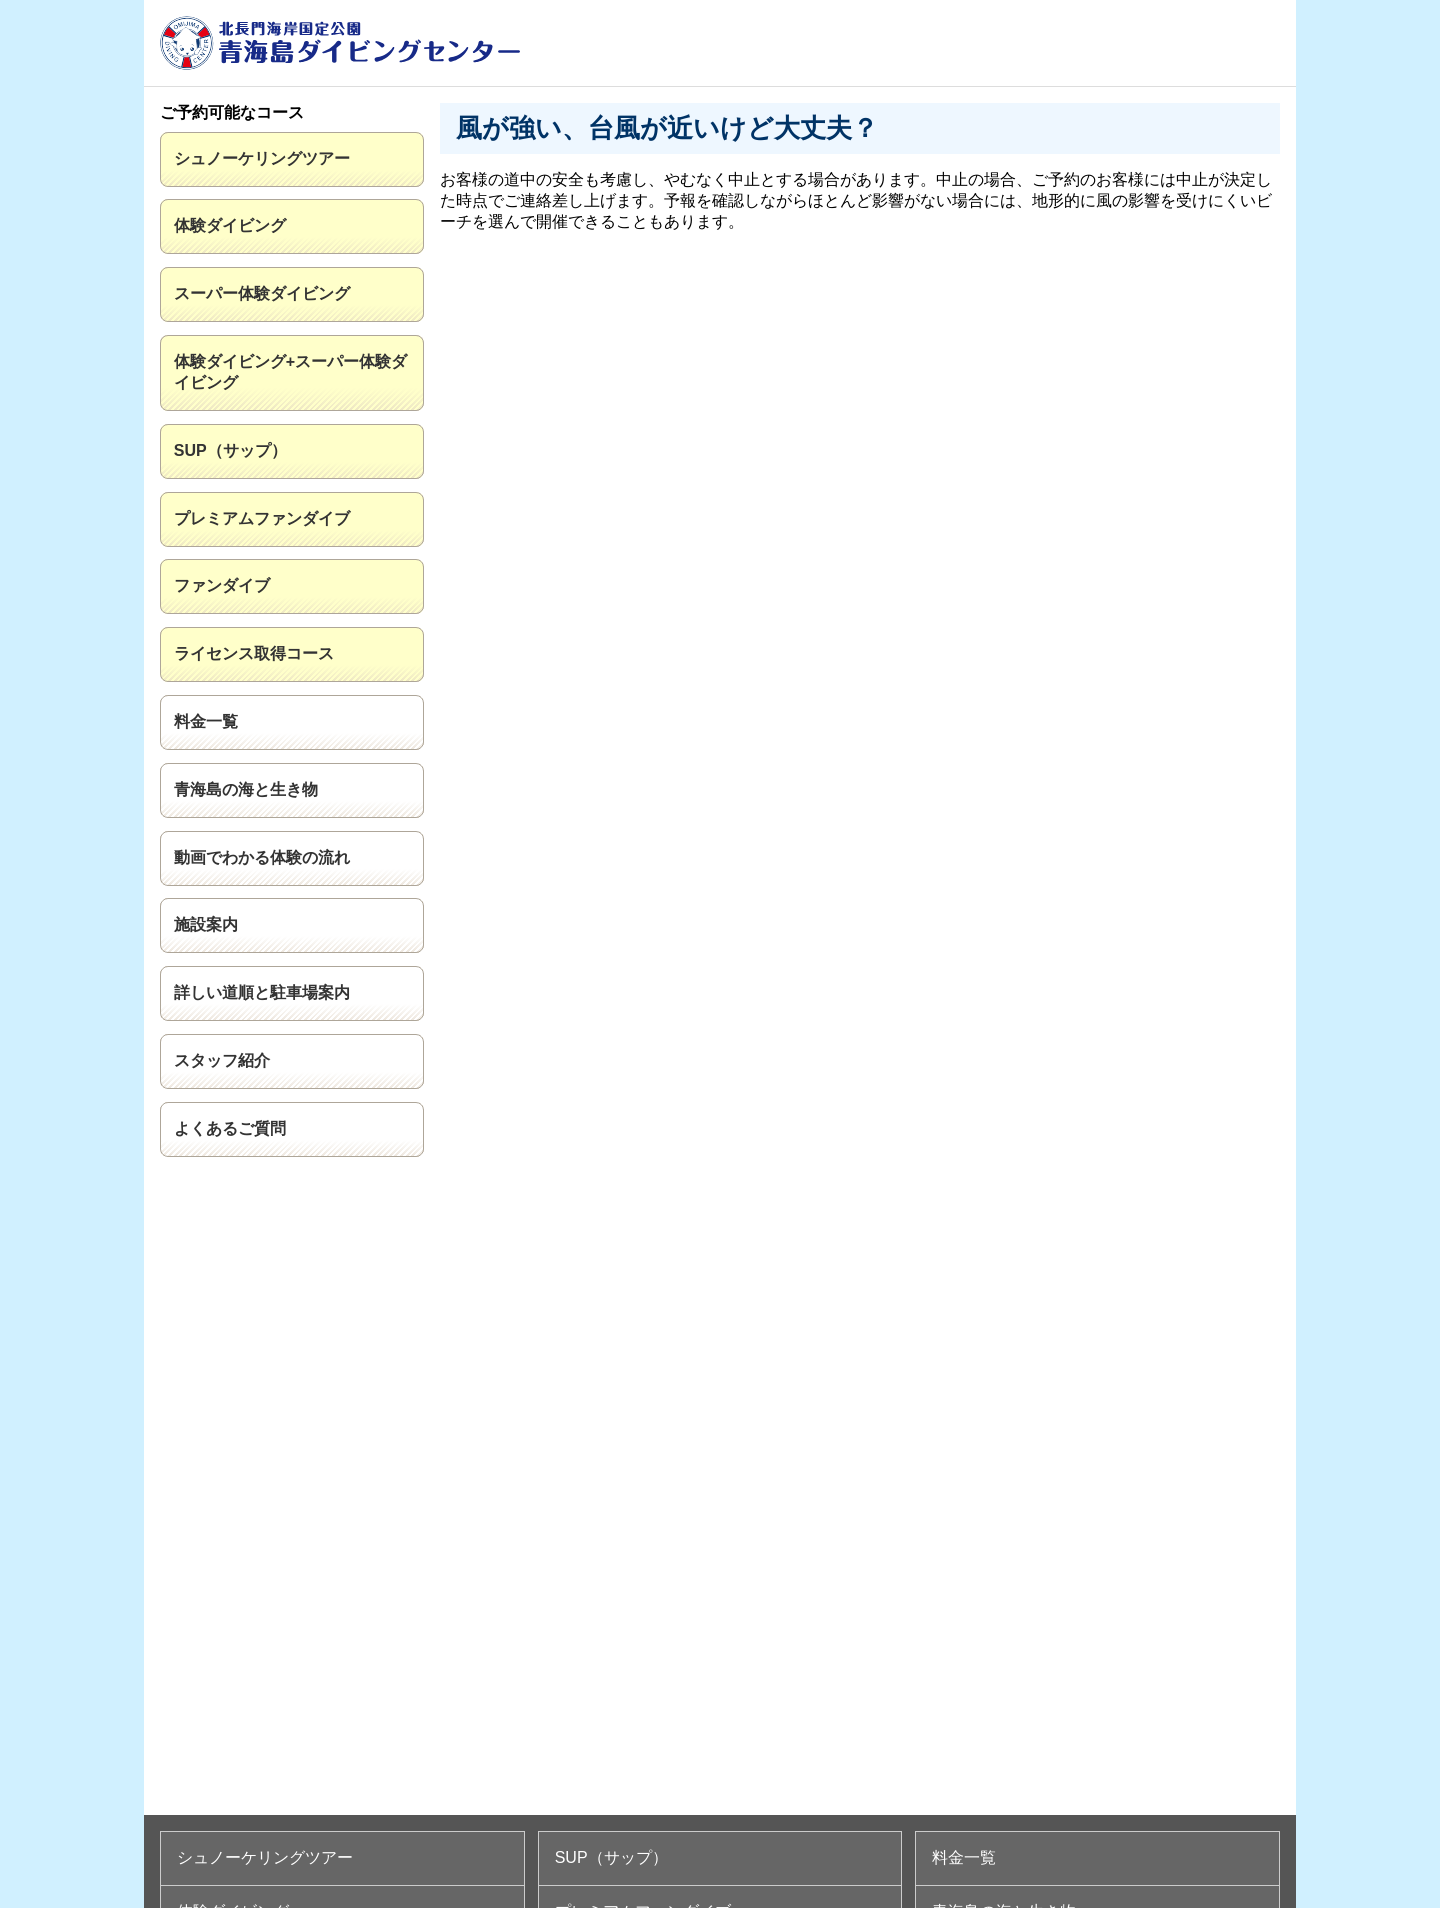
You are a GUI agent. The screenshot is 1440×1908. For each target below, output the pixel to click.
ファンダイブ (222, 585)
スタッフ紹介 (222, 1060)
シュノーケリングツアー (262, 158)
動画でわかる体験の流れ (262, 857)
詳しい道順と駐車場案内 (262, 992)
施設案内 (206, 924)
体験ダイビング (230, 225)
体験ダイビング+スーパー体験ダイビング (290, 372)
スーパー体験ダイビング (262, 293)
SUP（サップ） (230, 450)
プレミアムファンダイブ (262, 518)
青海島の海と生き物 (246, 789)
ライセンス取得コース (254, 653)
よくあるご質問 (230, 1128)
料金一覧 (206, 721)
